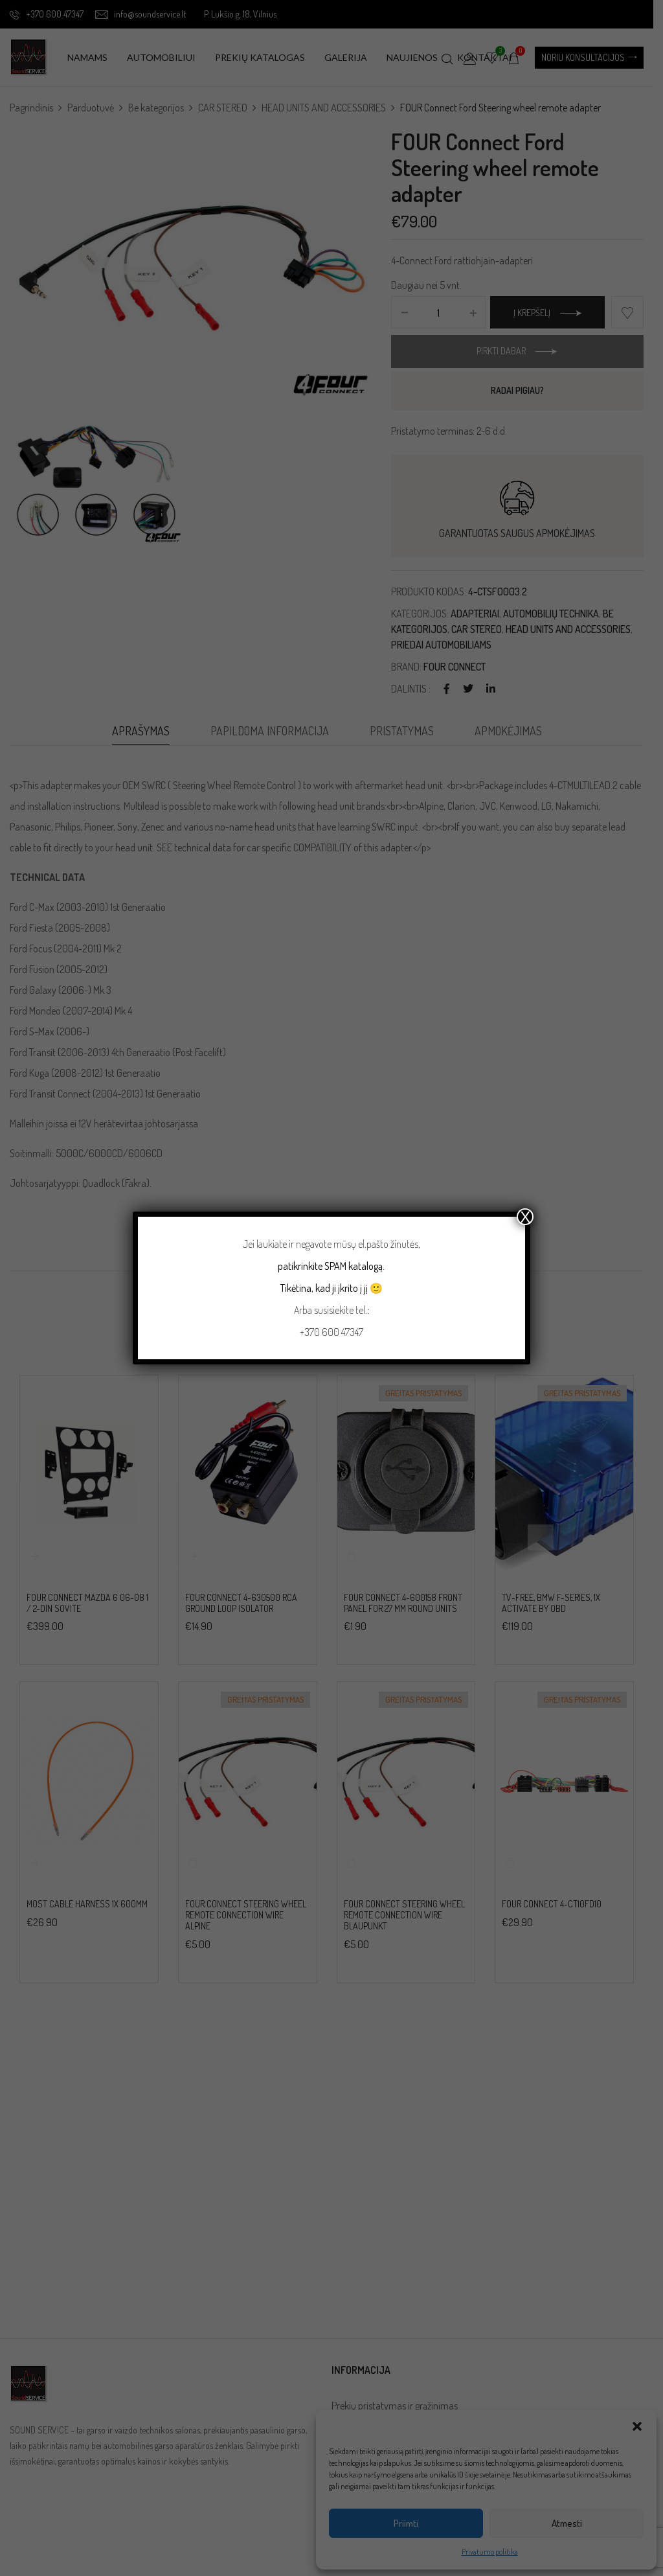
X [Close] (525, 1216)
